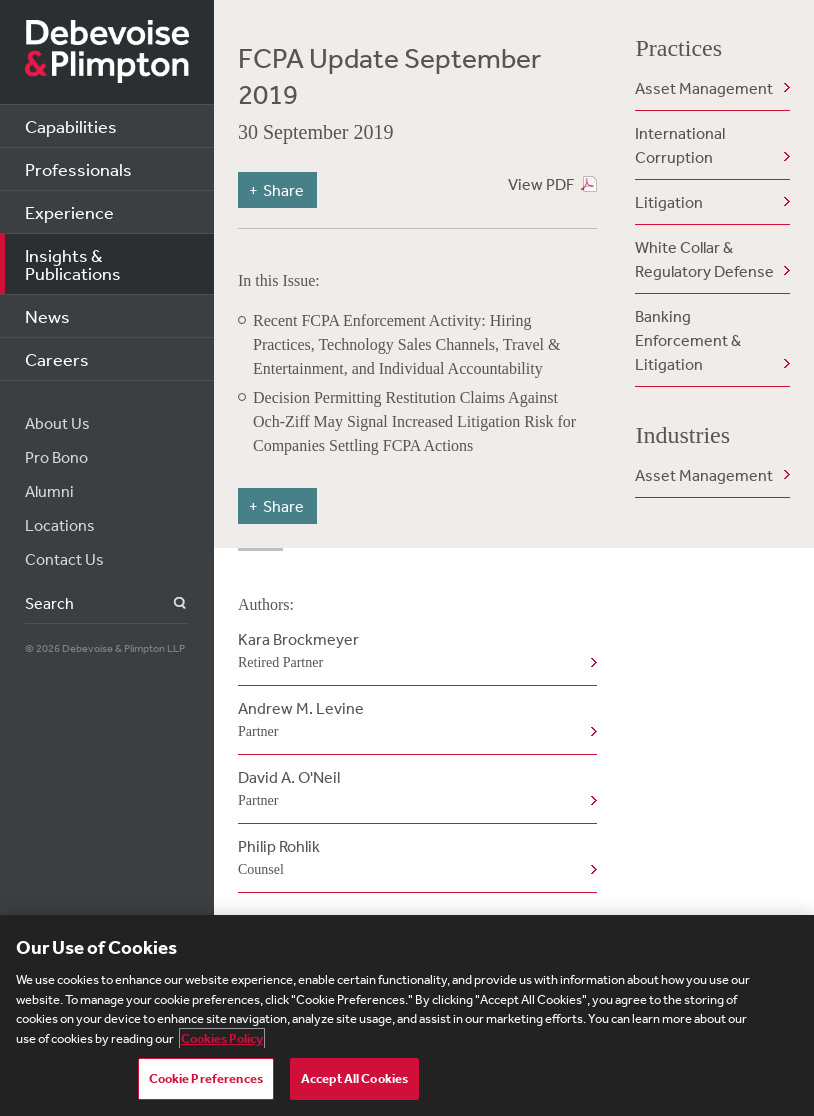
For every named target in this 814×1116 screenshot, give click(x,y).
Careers (57, 359)
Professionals (78, 169)
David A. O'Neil (413, 790)
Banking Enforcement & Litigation (688, 340)
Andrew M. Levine (413, 721)
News (47, 316)
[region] (407, 1015)
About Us (57, 423)
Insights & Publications (73, 264)
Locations (60, 525)
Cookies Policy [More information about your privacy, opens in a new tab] (222, 1038)
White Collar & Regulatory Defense (704, 259)
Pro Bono (56, 457)
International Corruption (680, 145)
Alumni (49, 491)
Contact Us (64, 559)
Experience (69, 212)
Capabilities (71, 126)
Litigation (669, 202)
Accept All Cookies (354, 1078)
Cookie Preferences (206, 1078)
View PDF (541, 184)
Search (168, 603)
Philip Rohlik (413, 859)
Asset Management (704, 88)
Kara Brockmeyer (413, 652)
